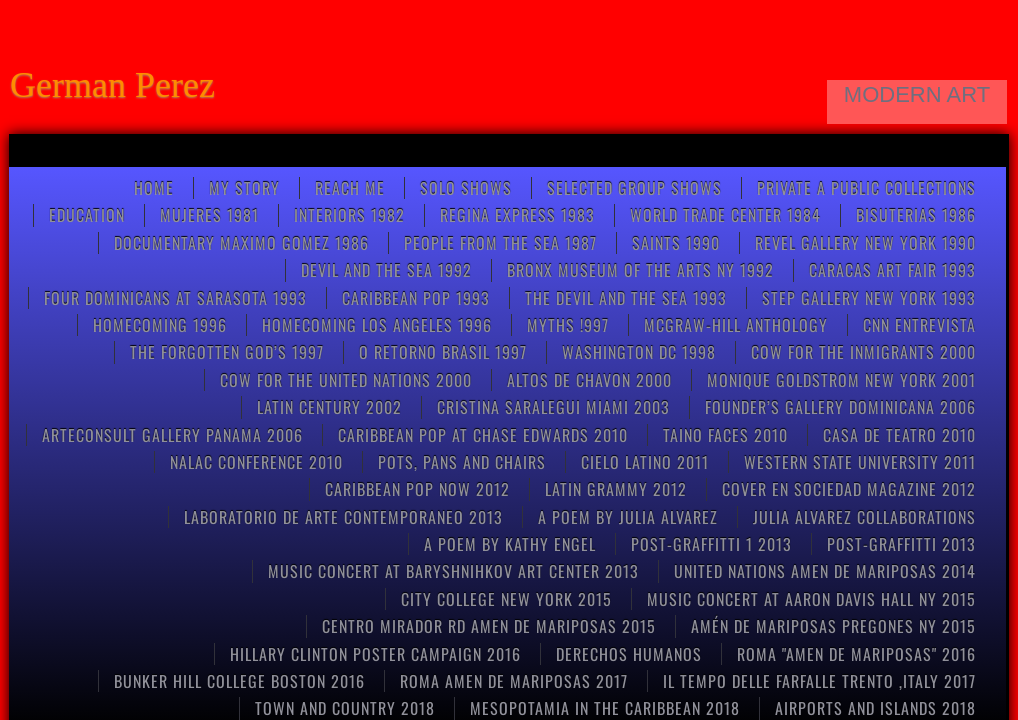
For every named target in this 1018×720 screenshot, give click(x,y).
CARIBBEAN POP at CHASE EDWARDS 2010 (483, 435)
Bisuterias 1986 (916, 215)
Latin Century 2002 (329, 407)
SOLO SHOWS (466, 188)
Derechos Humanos (629, 654)
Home (154, 188)
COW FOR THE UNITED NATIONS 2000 (346, 380)
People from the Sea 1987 (500, 243)
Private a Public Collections (866, 188)
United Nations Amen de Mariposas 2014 (825, 571)
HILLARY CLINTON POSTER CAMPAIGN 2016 (375, 654)
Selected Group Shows (634, 188)
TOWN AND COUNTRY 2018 (345, 708)
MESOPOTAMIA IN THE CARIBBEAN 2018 (605, 708)
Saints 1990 (676, 243)
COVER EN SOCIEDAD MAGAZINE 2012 (849, 489)
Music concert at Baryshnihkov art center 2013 (453, 571)
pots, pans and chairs (462, 462)
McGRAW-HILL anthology (736, 325)
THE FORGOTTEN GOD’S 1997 (227, 352)
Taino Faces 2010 (725, 435)
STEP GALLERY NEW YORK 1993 (869, 298)
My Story (244, 188)
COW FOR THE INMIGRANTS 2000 (863, 352)
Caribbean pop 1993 (416, 298)
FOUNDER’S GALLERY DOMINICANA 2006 (840, 407)
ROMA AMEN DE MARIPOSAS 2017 (514, 681)
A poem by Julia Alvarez (628, 517)
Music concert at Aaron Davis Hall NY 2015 (811, 599)
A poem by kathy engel (510, 544)
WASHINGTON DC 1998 (639, 352)
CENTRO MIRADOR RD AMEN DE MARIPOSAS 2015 (489, 626)
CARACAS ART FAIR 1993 (892, 270)
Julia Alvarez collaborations (864, 517)
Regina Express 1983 (517, 215)
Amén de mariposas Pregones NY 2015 (833, 626)
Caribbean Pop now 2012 (417, 489)
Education (87, 215)
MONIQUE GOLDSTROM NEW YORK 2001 (841, 380)
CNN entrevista (919, 325)
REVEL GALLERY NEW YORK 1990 (865, 243)
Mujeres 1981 (209, 215)
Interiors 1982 (349, 215)
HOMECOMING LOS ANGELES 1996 (377, 325)
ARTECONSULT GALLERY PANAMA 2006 (172, 435)
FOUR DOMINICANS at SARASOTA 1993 (175, 298)
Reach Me (350, 188)
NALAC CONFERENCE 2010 (256, 462)
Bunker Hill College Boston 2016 (239, 681)
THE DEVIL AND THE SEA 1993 (626, 298)
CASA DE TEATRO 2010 (899, 435)
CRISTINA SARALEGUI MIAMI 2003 (553, 407)
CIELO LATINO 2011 (645, 462)
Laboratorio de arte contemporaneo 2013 (343, 517)
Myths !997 (568, 325)
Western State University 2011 (860, 462)
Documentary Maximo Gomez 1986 (241, 243)
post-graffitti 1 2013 (711, 544)
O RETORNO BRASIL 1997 (443, 352)
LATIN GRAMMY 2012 (616, 489)
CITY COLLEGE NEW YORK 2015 (506, 599)
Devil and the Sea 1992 (386, 270)
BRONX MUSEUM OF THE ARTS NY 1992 (640, 270)
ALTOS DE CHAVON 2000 (589, 380)
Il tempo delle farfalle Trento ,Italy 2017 (819, 681)
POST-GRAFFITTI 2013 (901, 544)
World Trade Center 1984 (725, 215)
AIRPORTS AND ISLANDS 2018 (875, 708)
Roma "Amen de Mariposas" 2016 (856, 654)
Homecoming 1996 (160, 325)
